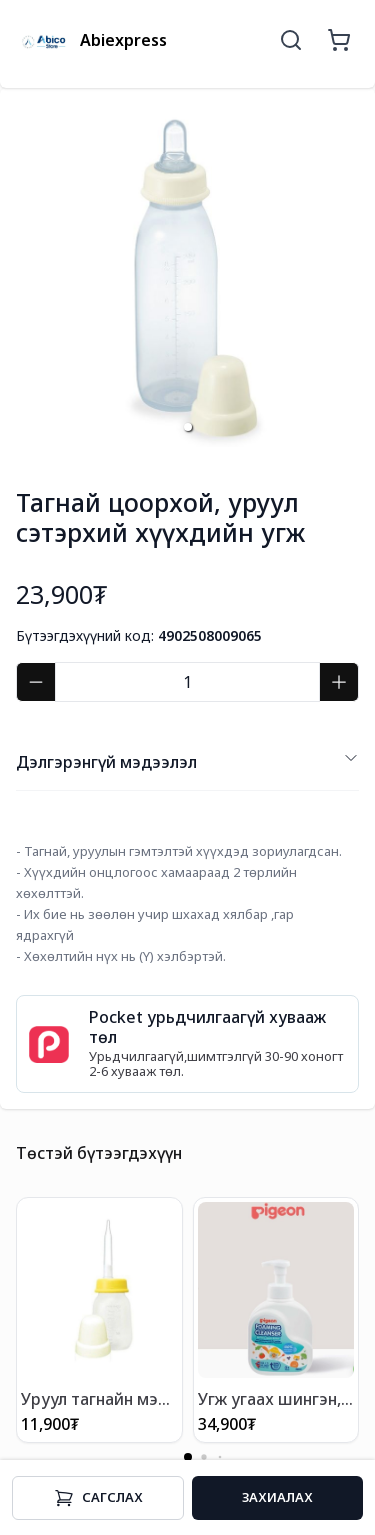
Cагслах (98, 1498)
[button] (188, 427)
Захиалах (277, 1497)
